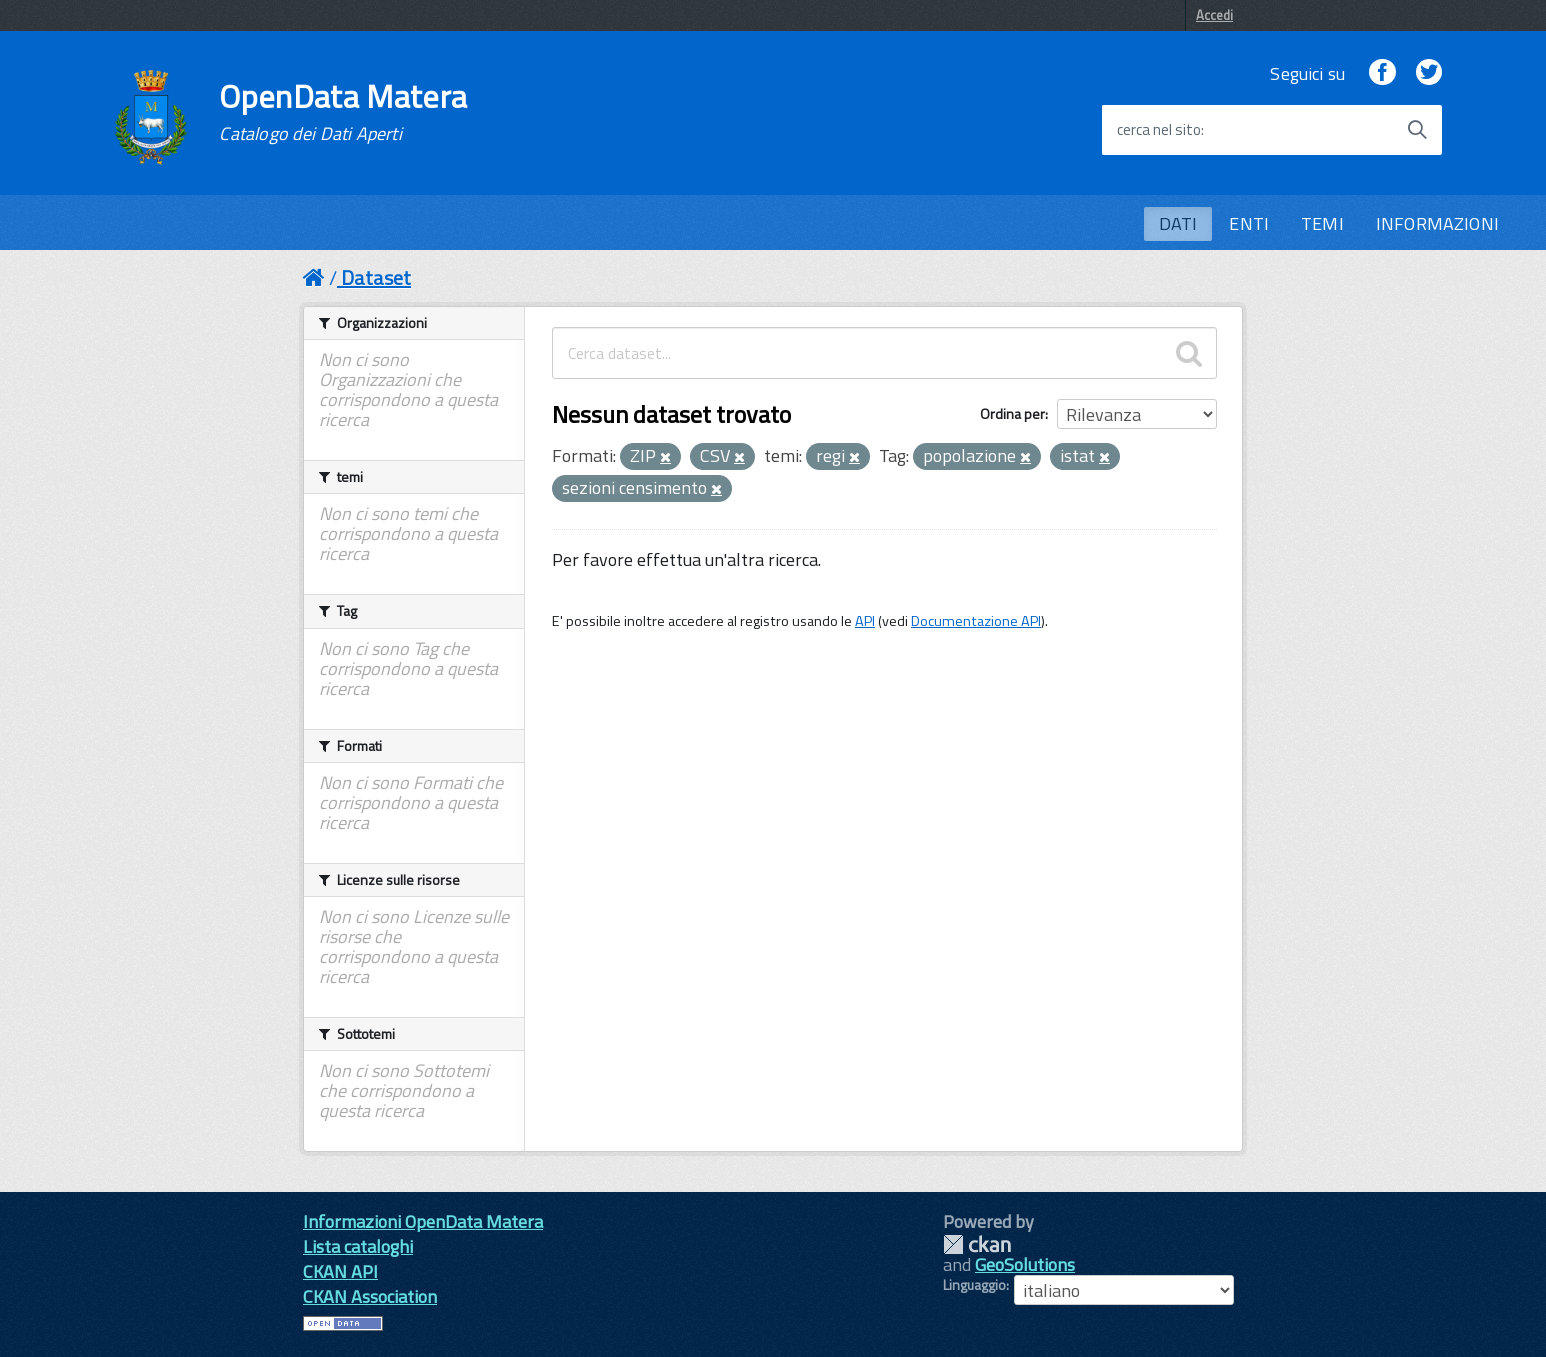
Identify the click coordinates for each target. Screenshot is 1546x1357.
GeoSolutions (1025, 1264)
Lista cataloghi (358, 1246)
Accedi (1214, 15)
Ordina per (1012, 413)
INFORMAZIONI (1437, 223)
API (865, 621)
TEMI (1322, 223)
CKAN (977, 1244)
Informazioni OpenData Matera (423, 1221)
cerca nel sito (1159, 130)
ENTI (1249, 223)
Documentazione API (976, 621)
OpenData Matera (343, 112)
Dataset (376, 277)
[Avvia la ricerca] (1417, 130)
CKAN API (340, 1271)
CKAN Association (370, 1296)
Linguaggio (974, 1285)
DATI (1178, 223)
